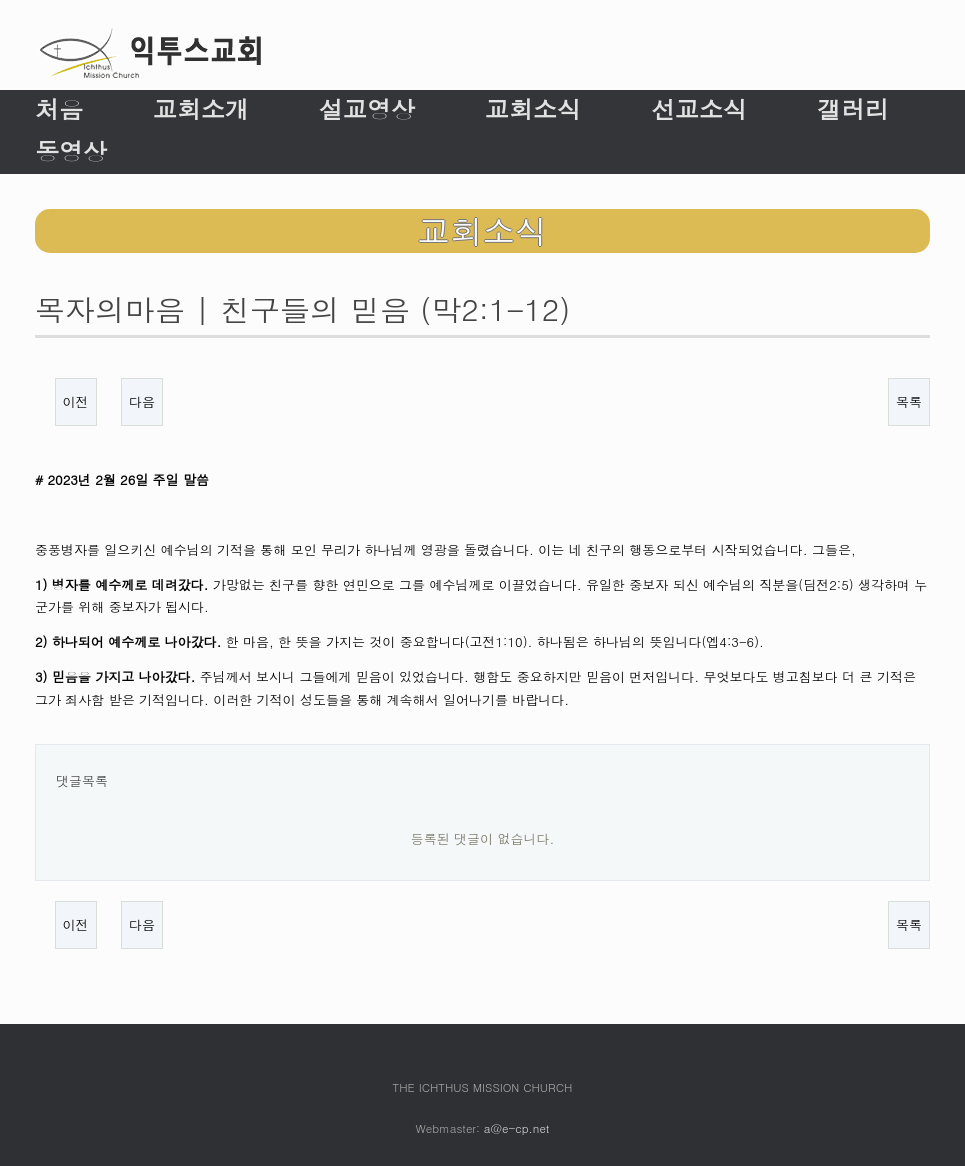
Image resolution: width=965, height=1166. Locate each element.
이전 (76, 401)
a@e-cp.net (517, 1128)
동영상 (71, 151)
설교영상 (367, 109)
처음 (59, 109)
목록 (909, 401)
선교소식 (699, 109)
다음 (142, 401)
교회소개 (201, 109)
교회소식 (533, 109)
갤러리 (853, 109)
